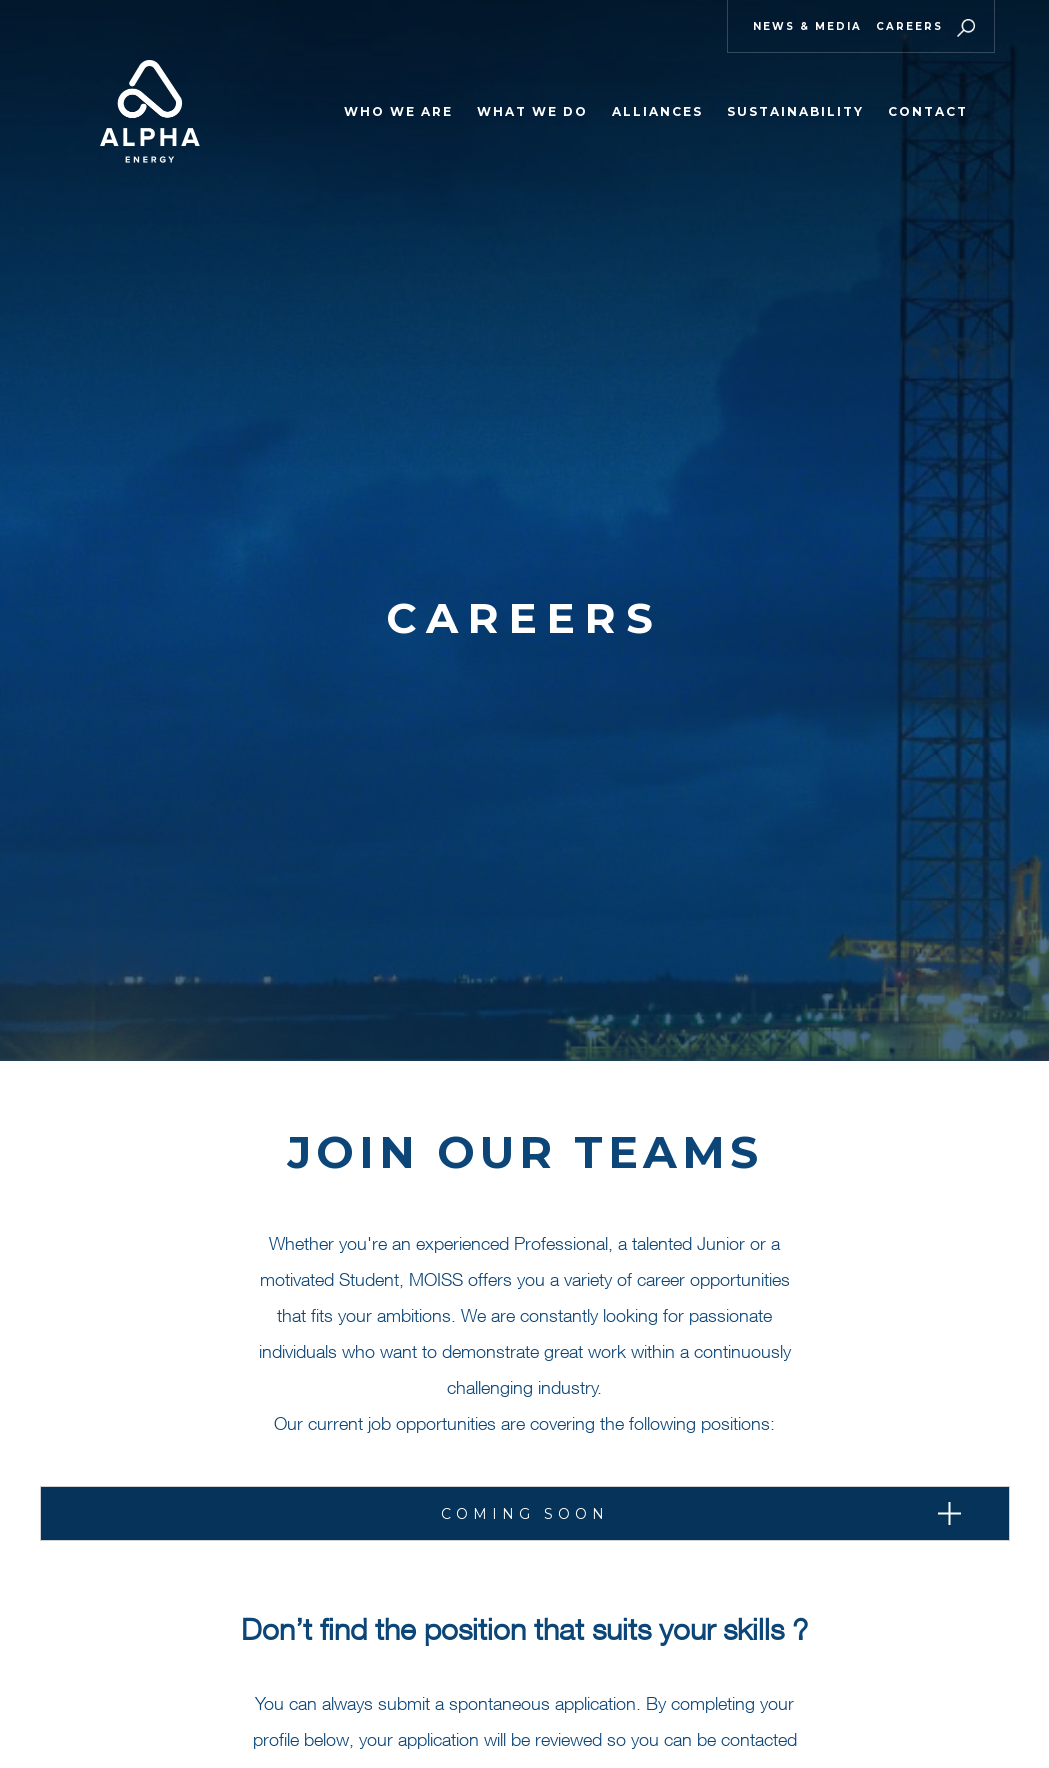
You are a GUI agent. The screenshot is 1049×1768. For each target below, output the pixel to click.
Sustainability (795, 111)
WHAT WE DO (532, 111)
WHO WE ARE (398, 111)
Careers (909, 26)
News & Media (807, 26)
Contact (928, 111)
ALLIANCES (657, 111)
